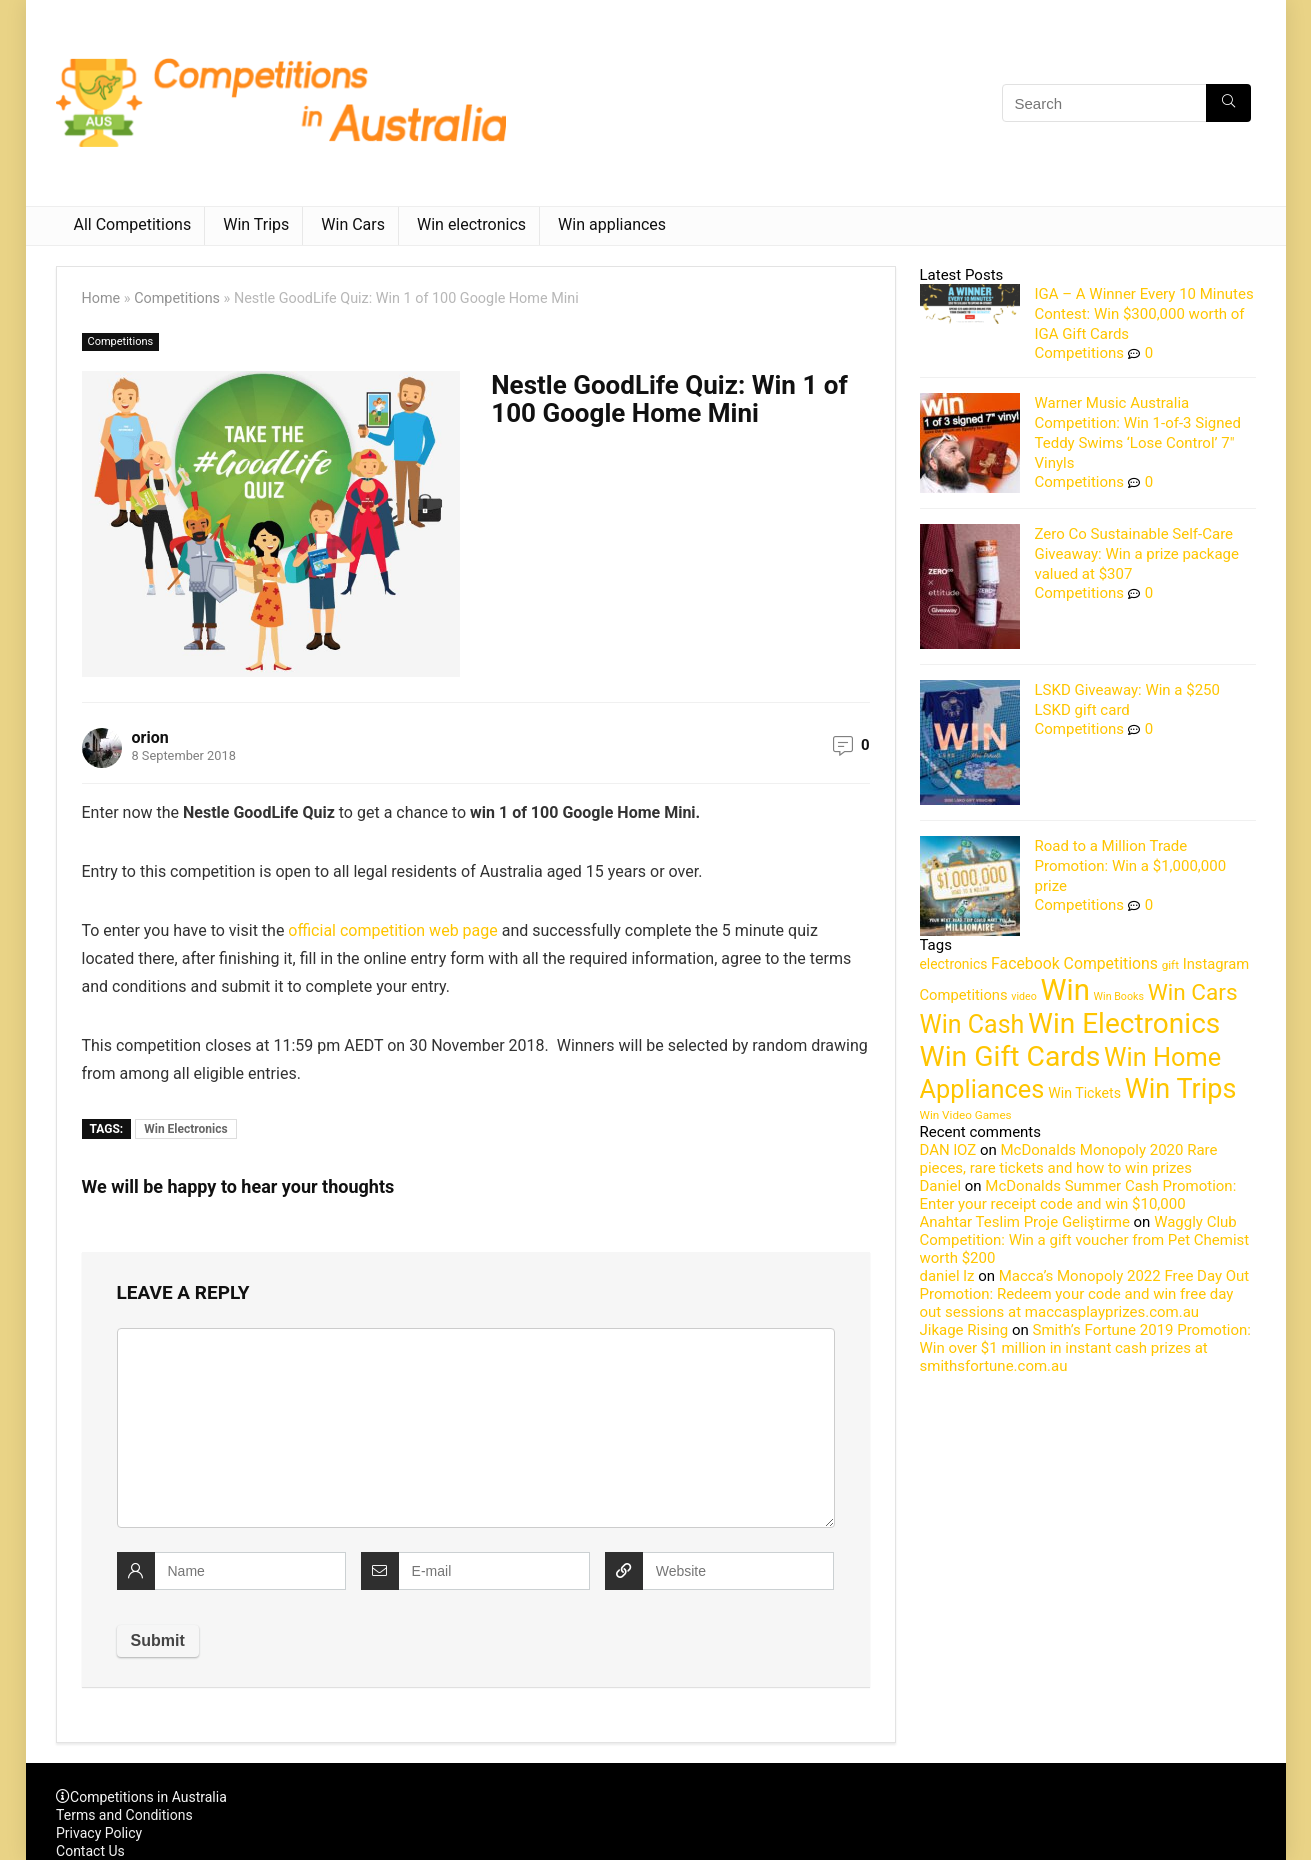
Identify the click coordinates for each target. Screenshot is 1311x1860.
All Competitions (133, 224)
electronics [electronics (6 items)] (954, 964)
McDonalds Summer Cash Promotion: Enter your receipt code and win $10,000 (1078, 1195)
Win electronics (471, 224)
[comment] (476, 1428)
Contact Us (90, 1851)
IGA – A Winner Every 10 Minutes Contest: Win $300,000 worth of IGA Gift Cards (1144, 314)
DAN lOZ (948, 1150)
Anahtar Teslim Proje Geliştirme (1025, 1222)
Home (101, 298)
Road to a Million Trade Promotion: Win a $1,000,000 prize (1131, 866)
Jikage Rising (964, 1330)
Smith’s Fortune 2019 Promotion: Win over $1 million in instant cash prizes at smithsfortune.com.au (1085, 1348)
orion (150, 737)
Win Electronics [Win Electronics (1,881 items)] (1124, 1023)
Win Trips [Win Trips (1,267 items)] (1181, 1089)
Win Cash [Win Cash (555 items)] (972, 1024)
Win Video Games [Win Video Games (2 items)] (966, 1115)
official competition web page (392, 930)
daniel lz (947, 1276)
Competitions (177, 298)
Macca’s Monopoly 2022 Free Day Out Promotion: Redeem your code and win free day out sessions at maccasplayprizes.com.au (1085, 1294)
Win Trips (256, 224)
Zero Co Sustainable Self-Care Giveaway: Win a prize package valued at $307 (1137, 554)
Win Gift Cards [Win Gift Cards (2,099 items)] (1010, 1056)
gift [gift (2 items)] (1170, 965)
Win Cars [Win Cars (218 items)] (1193, 992)
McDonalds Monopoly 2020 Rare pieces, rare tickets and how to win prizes (1069, 1159)
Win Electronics (185, 1129)
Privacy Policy (99, 1833)
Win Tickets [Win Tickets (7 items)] (1084, 1093)
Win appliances (612, 224)
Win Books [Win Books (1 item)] (1119, 996)
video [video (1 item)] (1024, 996)
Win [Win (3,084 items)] (1065, 990)
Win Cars (353, 224)
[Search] (1228, 103)
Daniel (941, 1186)
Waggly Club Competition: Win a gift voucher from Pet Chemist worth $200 (1085, 1240)
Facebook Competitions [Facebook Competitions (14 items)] (1074, 963)
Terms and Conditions (124, 1815)
